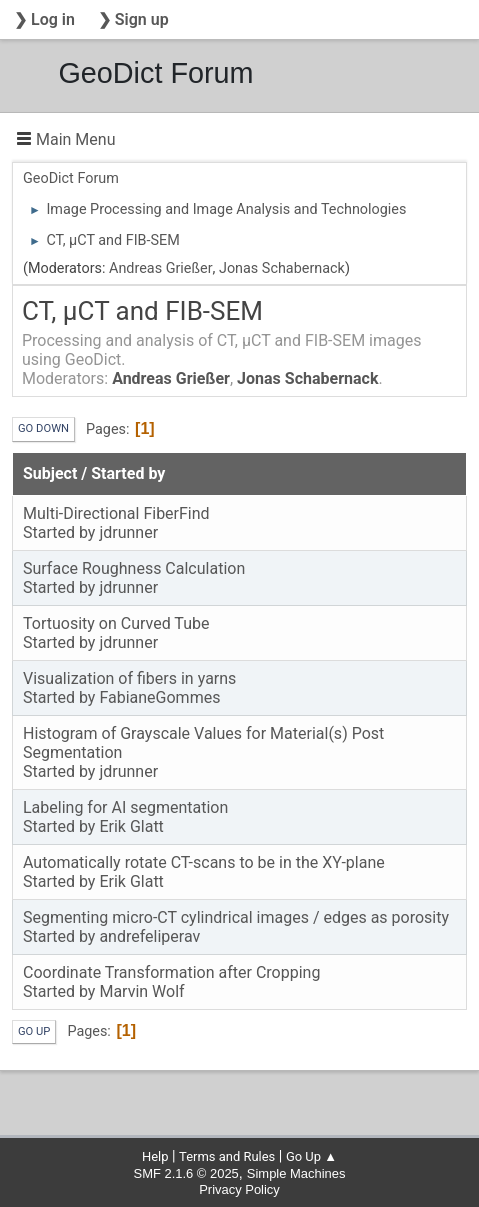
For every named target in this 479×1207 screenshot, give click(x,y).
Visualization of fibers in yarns (129, 678)
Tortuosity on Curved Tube (116, 623)
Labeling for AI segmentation (125, 807)
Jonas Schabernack (282, 268)
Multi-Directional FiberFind (116, 513)
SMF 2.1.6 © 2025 (186, 1173)
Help (155, 1156)
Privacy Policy (239, 1189)
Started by (128, 473)
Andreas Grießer (161, 268)
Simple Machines (296, 1173)
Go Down (43, 428)
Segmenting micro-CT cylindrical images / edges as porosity (236, 917)
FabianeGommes (159, 697)
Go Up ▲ (311, 1156)
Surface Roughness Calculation (134, 568)
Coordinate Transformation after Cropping (171, 972)
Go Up (34, 1031)
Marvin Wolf (141, 991)
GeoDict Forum (155, 73)
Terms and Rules (227, 1156)
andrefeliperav (149, 936)
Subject (50, 473)
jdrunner (128, 532)
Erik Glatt (131, 826)
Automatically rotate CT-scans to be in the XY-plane (204, 862)
